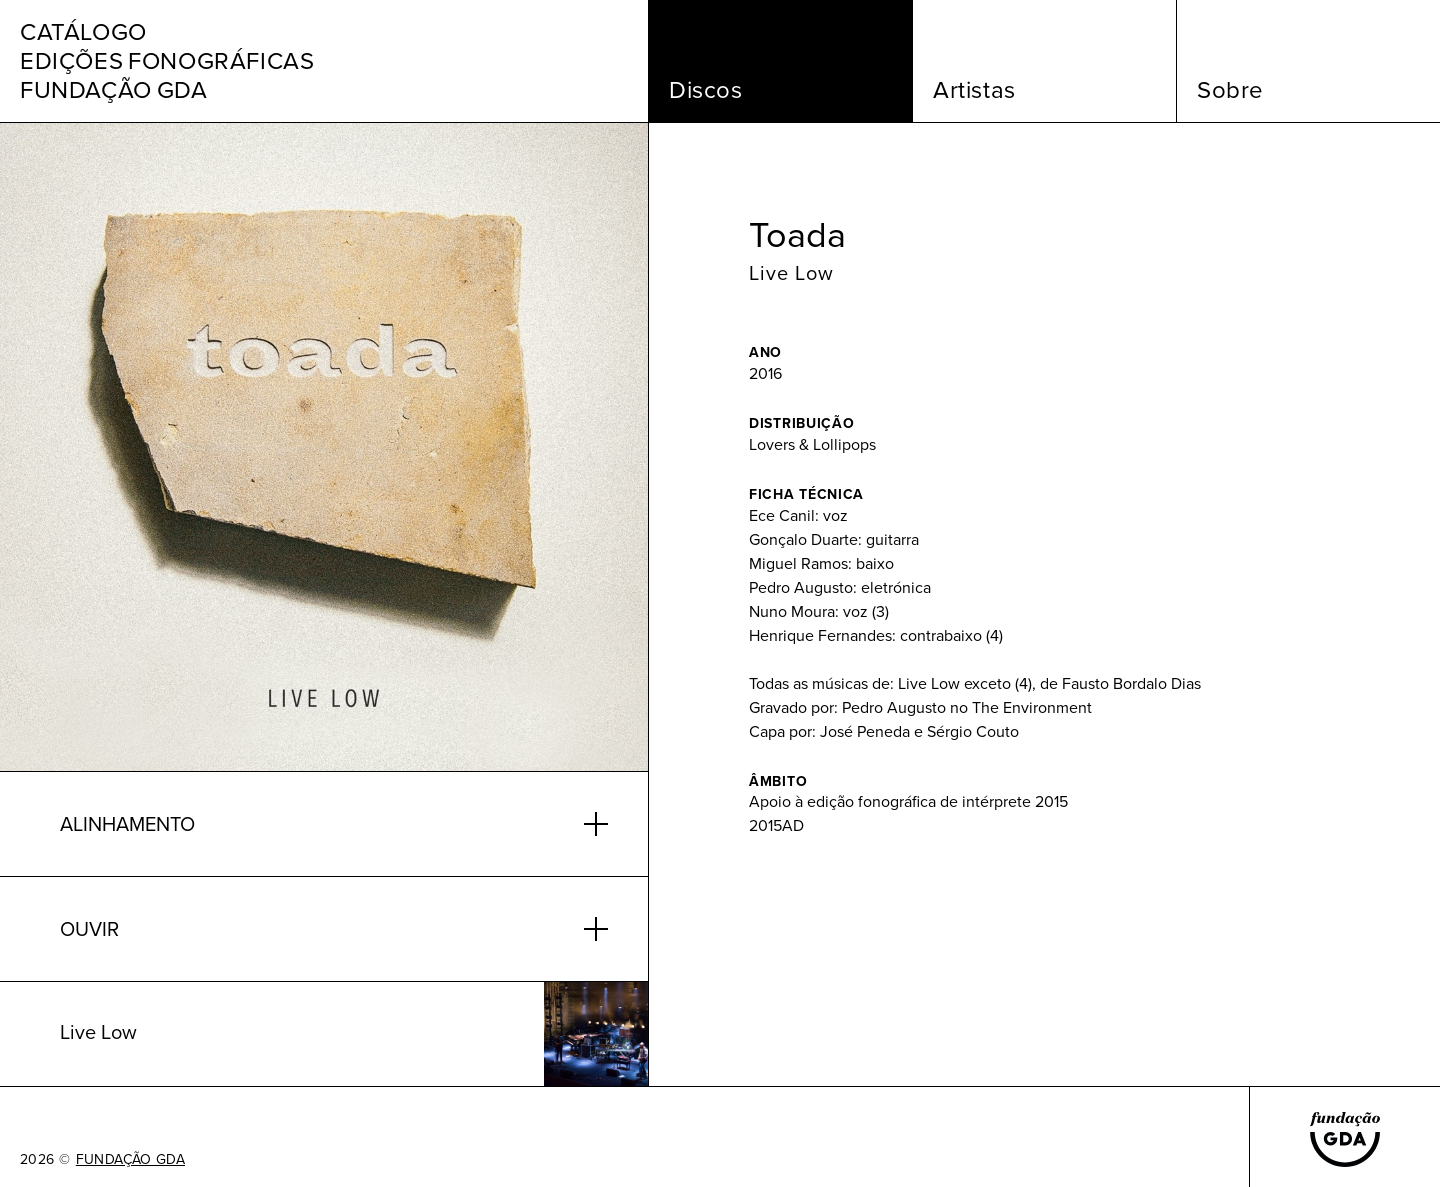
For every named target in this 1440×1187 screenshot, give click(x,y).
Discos (706, 90)
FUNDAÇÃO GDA (130, 1160)
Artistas (974, 90)
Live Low (791, 273)
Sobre (1230, 90)
